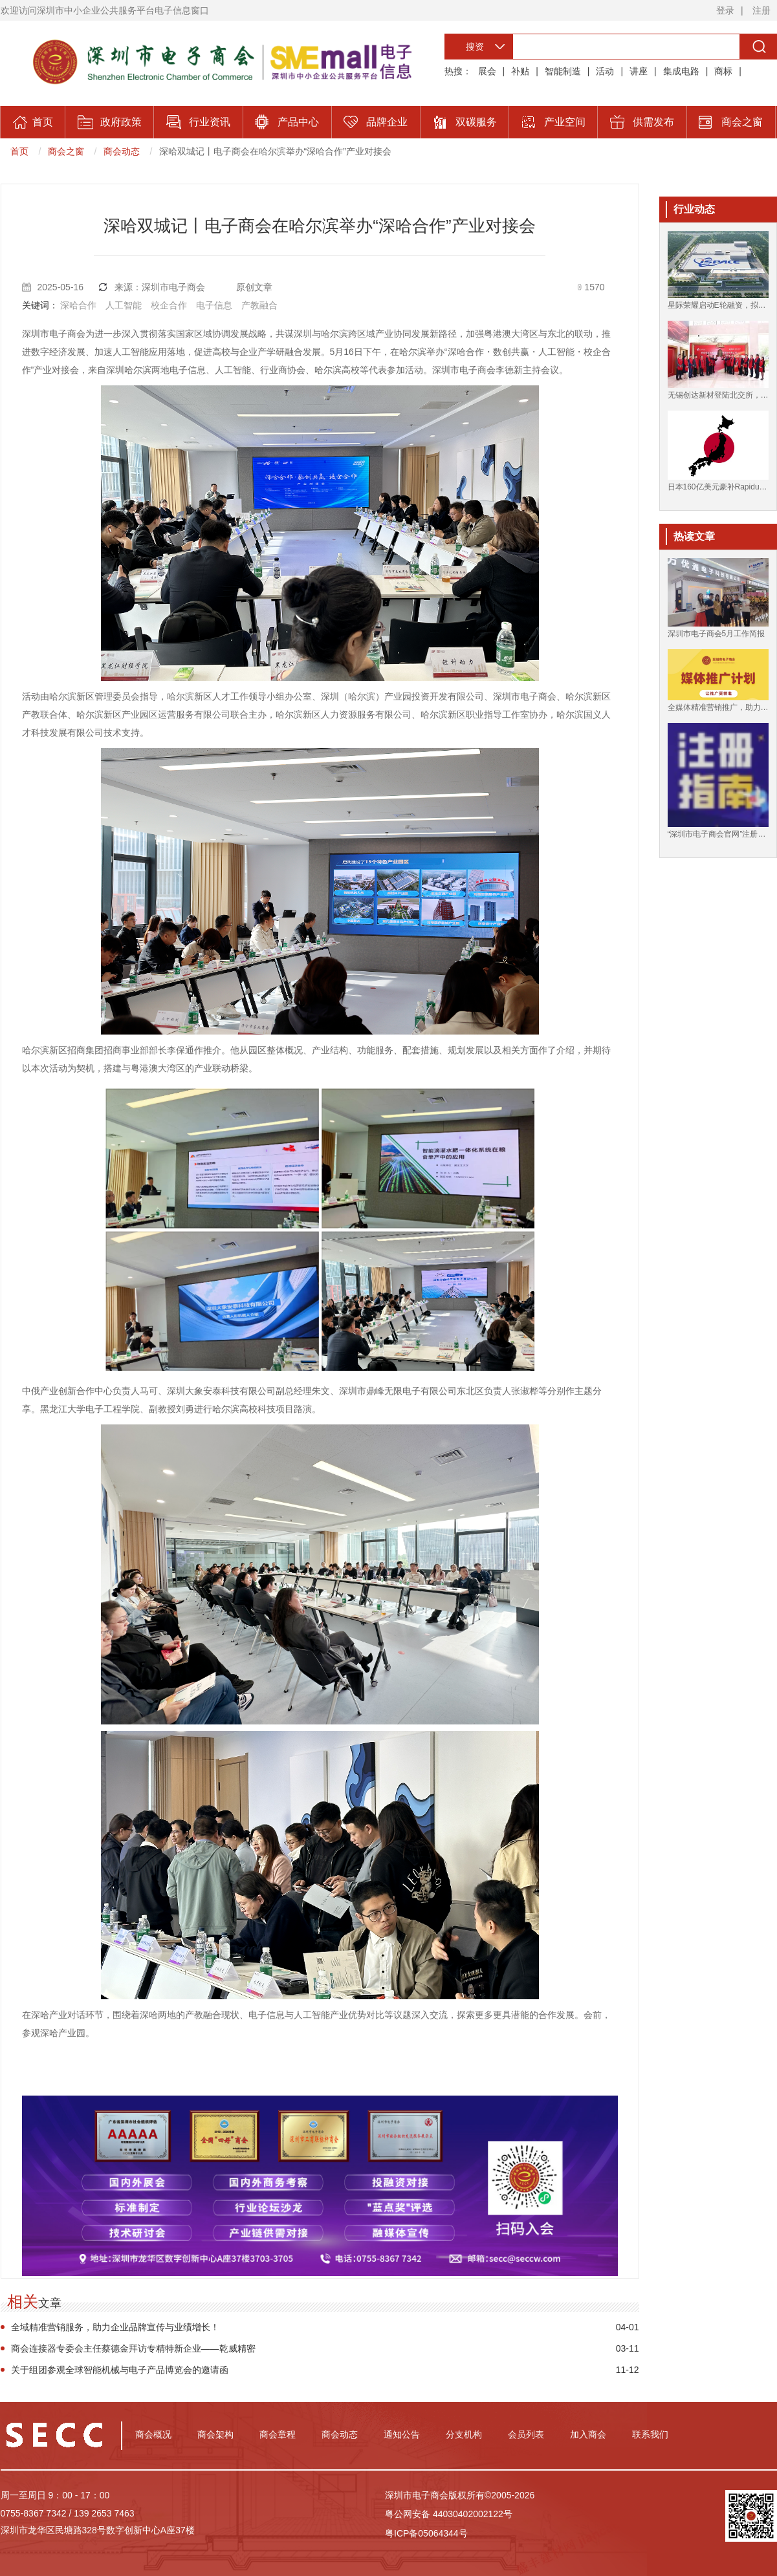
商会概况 (153, 2434)
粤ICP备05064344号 (426, 2533)
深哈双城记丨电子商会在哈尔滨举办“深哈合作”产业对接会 (275, 151)
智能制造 (563, 71)
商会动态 (122, 151)
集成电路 (681, 71)
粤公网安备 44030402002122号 (448, 2514)
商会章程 (277, 2434)
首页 (19, 151)
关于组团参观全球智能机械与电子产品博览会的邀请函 (119, 2370)
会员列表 (526, 2434)
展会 (487, 71)
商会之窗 (66, 151)
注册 (761, 10)
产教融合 (259, 305)
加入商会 (588, 2434)
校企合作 (169, 305)
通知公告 (402, 2434)
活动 (605, 71)
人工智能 (123, 305)
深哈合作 (78, 305)
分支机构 (464, 2434)
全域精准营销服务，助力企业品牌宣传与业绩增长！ (115, 2327)
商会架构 (215, 2434)
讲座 (638, 71)
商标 (723, 71)
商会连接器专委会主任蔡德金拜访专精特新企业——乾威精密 (133, 2348)
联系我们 (650, 2434)
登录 (725, 10)
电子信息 (214, 305)
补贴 (520, 71)
